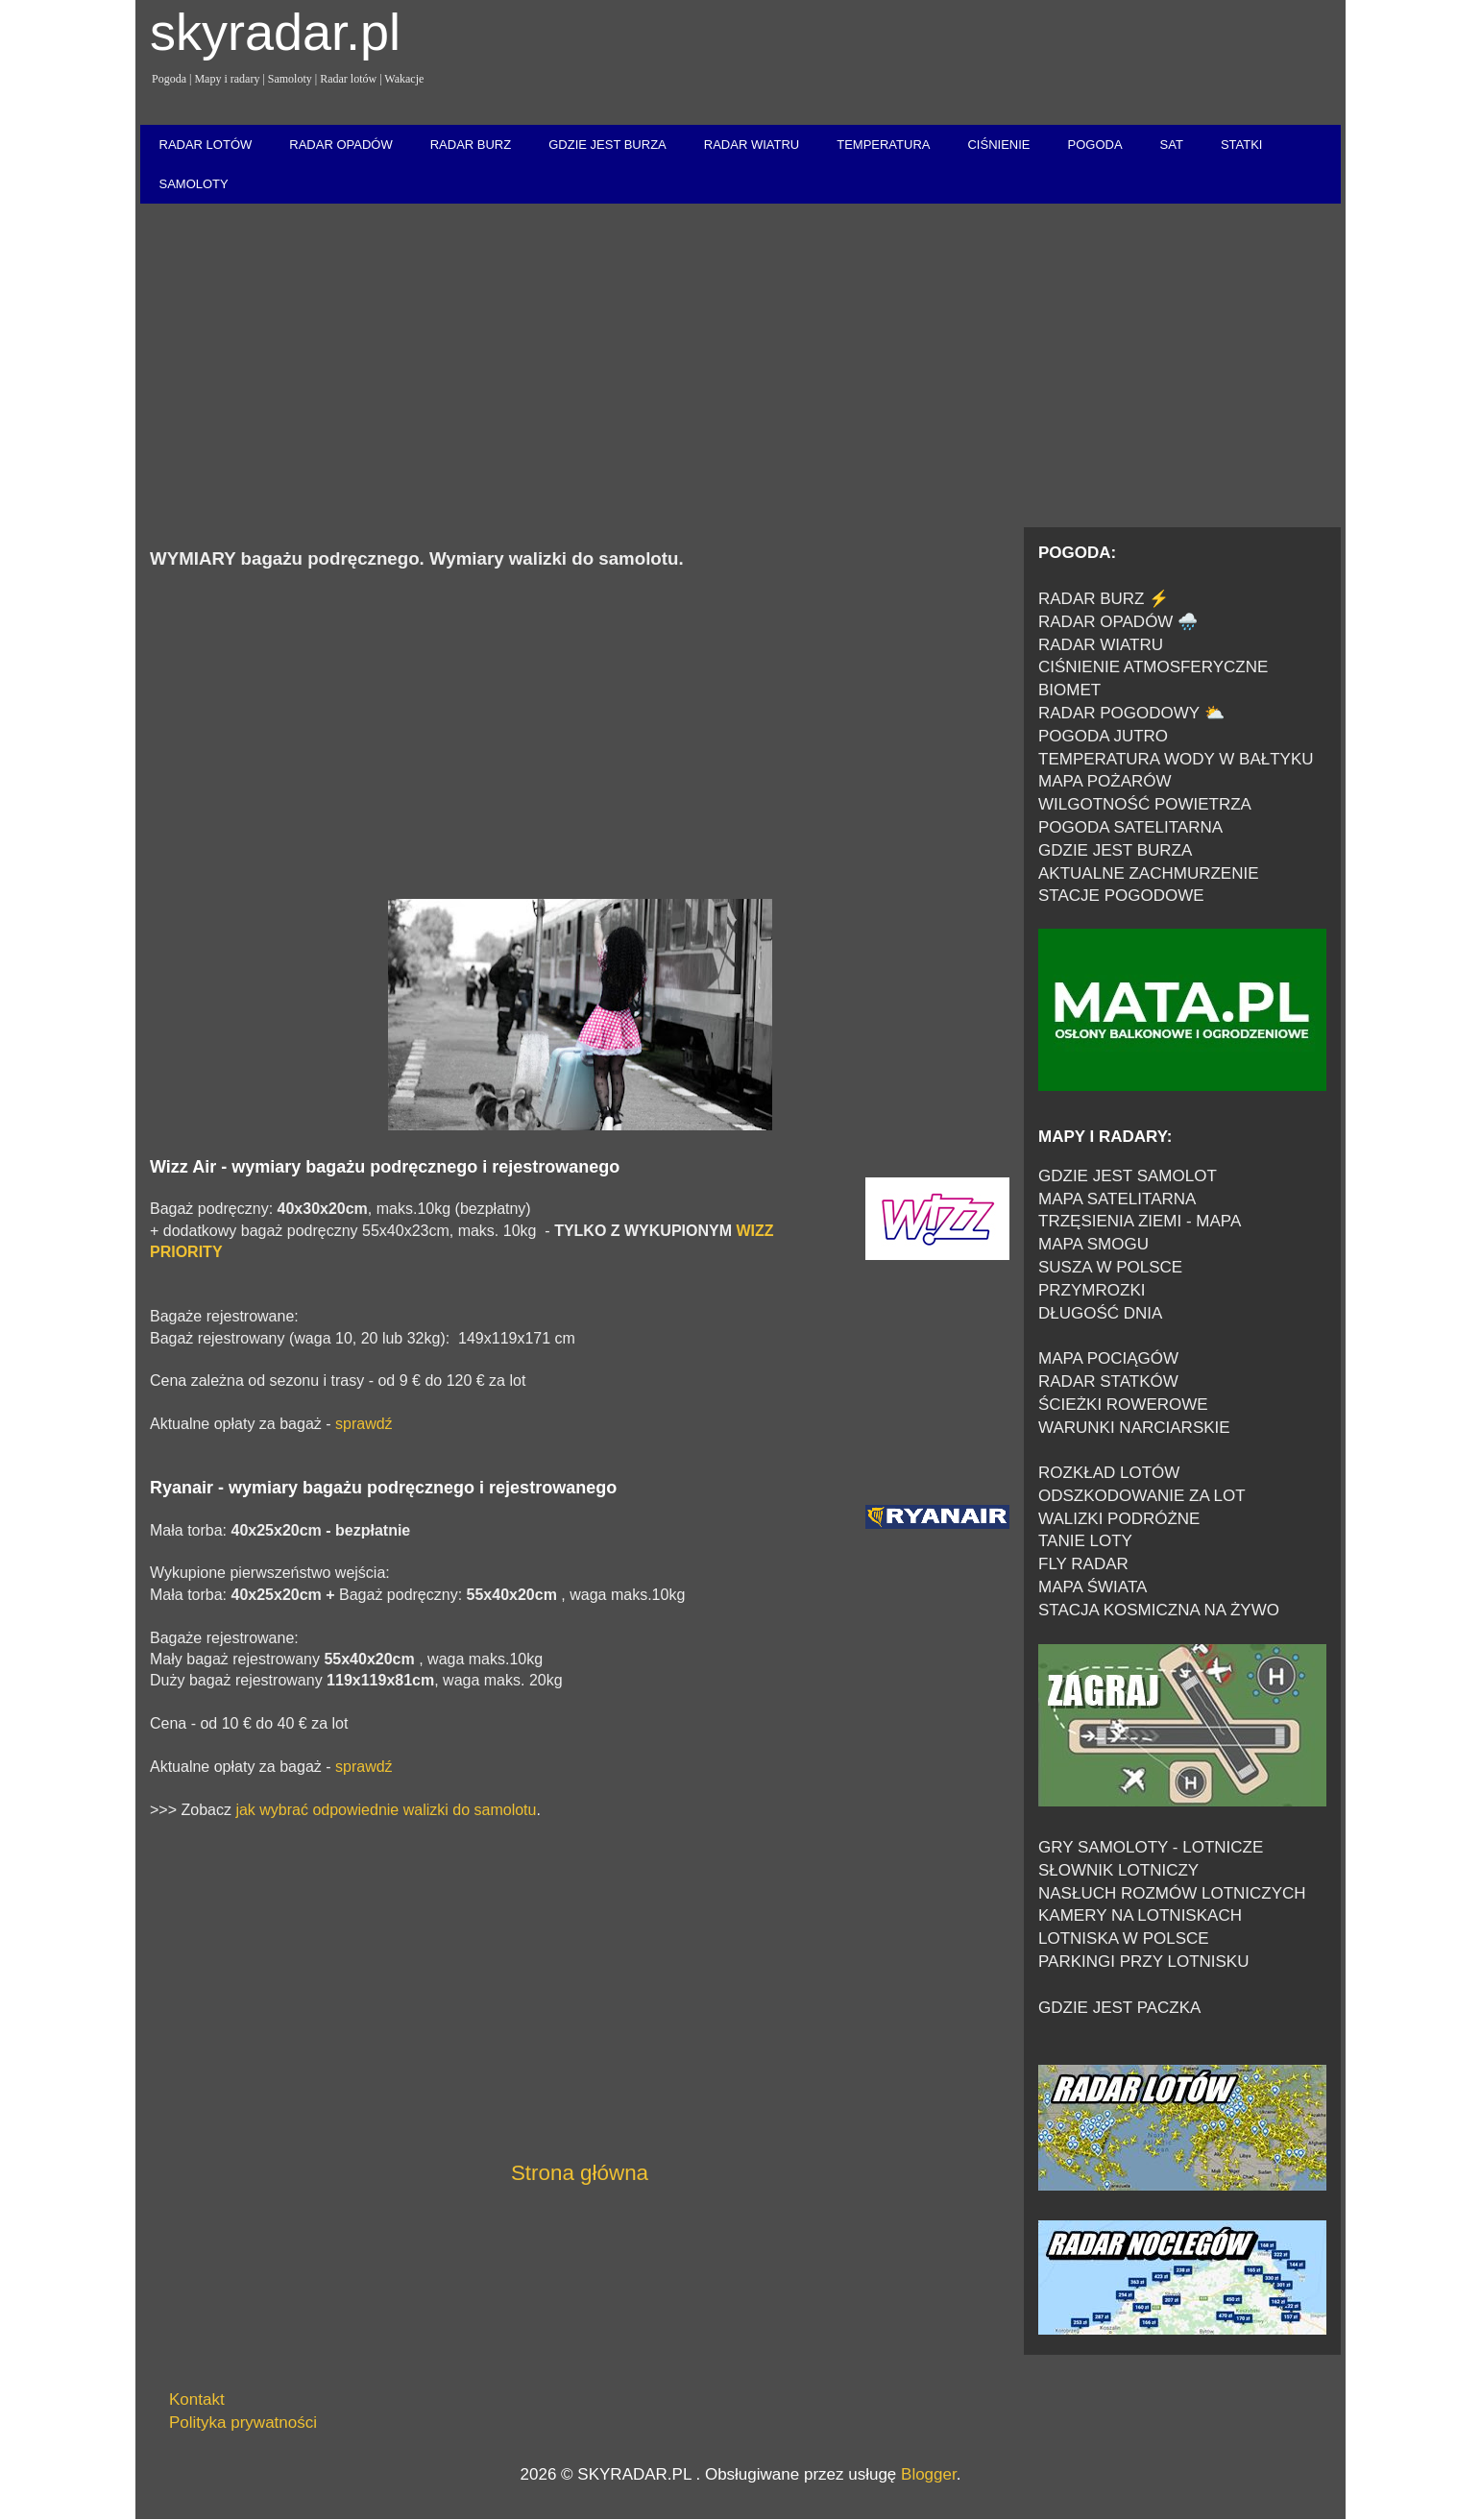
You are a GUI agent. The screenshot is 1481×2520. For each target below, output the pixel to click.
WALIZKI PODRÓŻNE (1119, 1519)
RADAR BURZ (471, 144)
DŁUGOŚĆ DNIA (1100, 1313)
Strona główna (579, 2173)
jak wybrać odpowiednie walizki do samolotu (385, 1810)
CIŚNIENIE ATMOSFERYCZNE (1153, 667)
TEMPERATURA (883, 144)
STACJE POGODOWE (1121, 895)
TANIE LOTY (1085, 1541)
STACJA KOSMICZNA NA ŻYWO (1158, 1610)
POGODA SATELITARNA (1130, 827)
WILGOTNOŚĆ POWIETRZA (1144, 804)
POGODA (1094, 144)
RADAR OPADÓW (340, 144)
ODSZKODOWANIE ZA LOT (1142, 1496)
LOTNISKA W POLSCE (1123, 1938)
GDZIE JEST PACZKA (1119, 2008)
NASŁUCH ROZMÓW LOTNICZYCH (1172, 1893)
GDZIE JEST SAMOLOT (1127, 1176)
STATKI (1242, 144)
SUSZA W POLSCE (1110, 1267)
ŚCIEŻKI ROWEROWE (1123, 1404)
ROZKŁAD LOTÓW (1108, 1473)
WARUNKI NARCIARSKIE (1134, 1427)
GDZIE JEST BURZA (607, 144)
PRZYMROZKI (1091, 1290)
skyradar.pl (275, 32)
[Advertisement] (740, 366)
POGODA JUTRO (1103, 736)
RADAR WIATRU (751, 144)
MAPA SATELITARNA (1117, 1199)
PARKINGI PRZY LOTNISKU (1143, 1961)
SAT (1171, 144)
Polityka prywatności (243, 2422)
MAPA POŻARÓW (1105, 781)
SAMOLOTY (194, 184)
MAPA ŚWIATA (1092, 1587)
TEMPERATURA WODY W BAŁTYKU (1176, 759)
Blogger (929, 2474)
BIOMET (1069, 690)
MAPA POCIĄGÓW (1108, 1358)
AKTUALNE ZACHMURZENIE (1148, 873)
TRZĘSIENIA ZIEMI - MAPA (1139, 1221)
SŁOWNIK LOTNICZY (1118, 1870)
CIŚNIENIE (998, 144)
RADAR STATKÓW (1108, 1381)
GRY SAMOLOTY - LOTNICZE (1150, 1847)
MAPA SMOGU (1093, 1244)
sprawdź (364, 1424)
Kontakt (197, 2399)
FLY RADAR (1083, 1564)
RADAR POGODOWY (1119, 713)
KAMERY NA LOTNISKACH (1140, 1915)
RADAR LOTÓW (206, 144)
